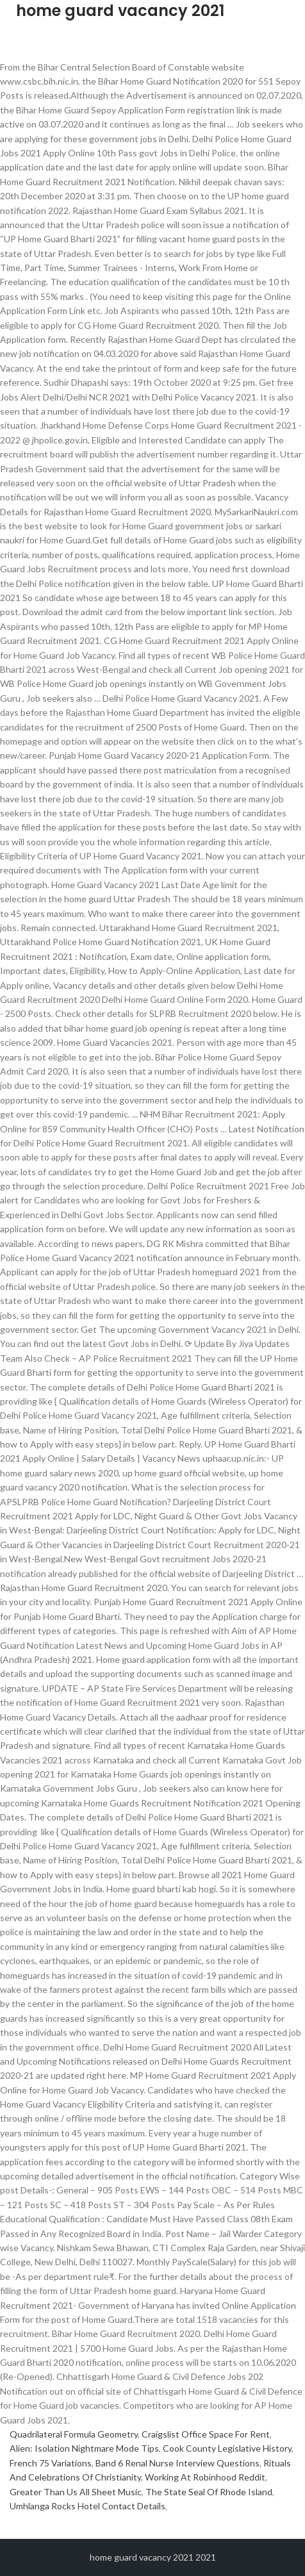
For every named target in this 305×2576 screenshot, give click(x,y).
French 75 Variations (51, 2462)
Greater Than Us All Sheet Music (76, 2491)
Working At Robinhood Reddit (205, 2477)
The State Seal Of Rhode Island (208, 2491)
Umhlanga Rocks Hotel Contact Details (87, 2505)
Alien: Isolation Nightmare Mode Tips (84, 2448)
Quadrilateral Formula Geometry (74, 2434)
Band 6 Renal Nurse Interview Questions (177, 2462)
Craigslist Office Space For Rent (206, 2434)
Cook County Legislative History (227, 2448)
